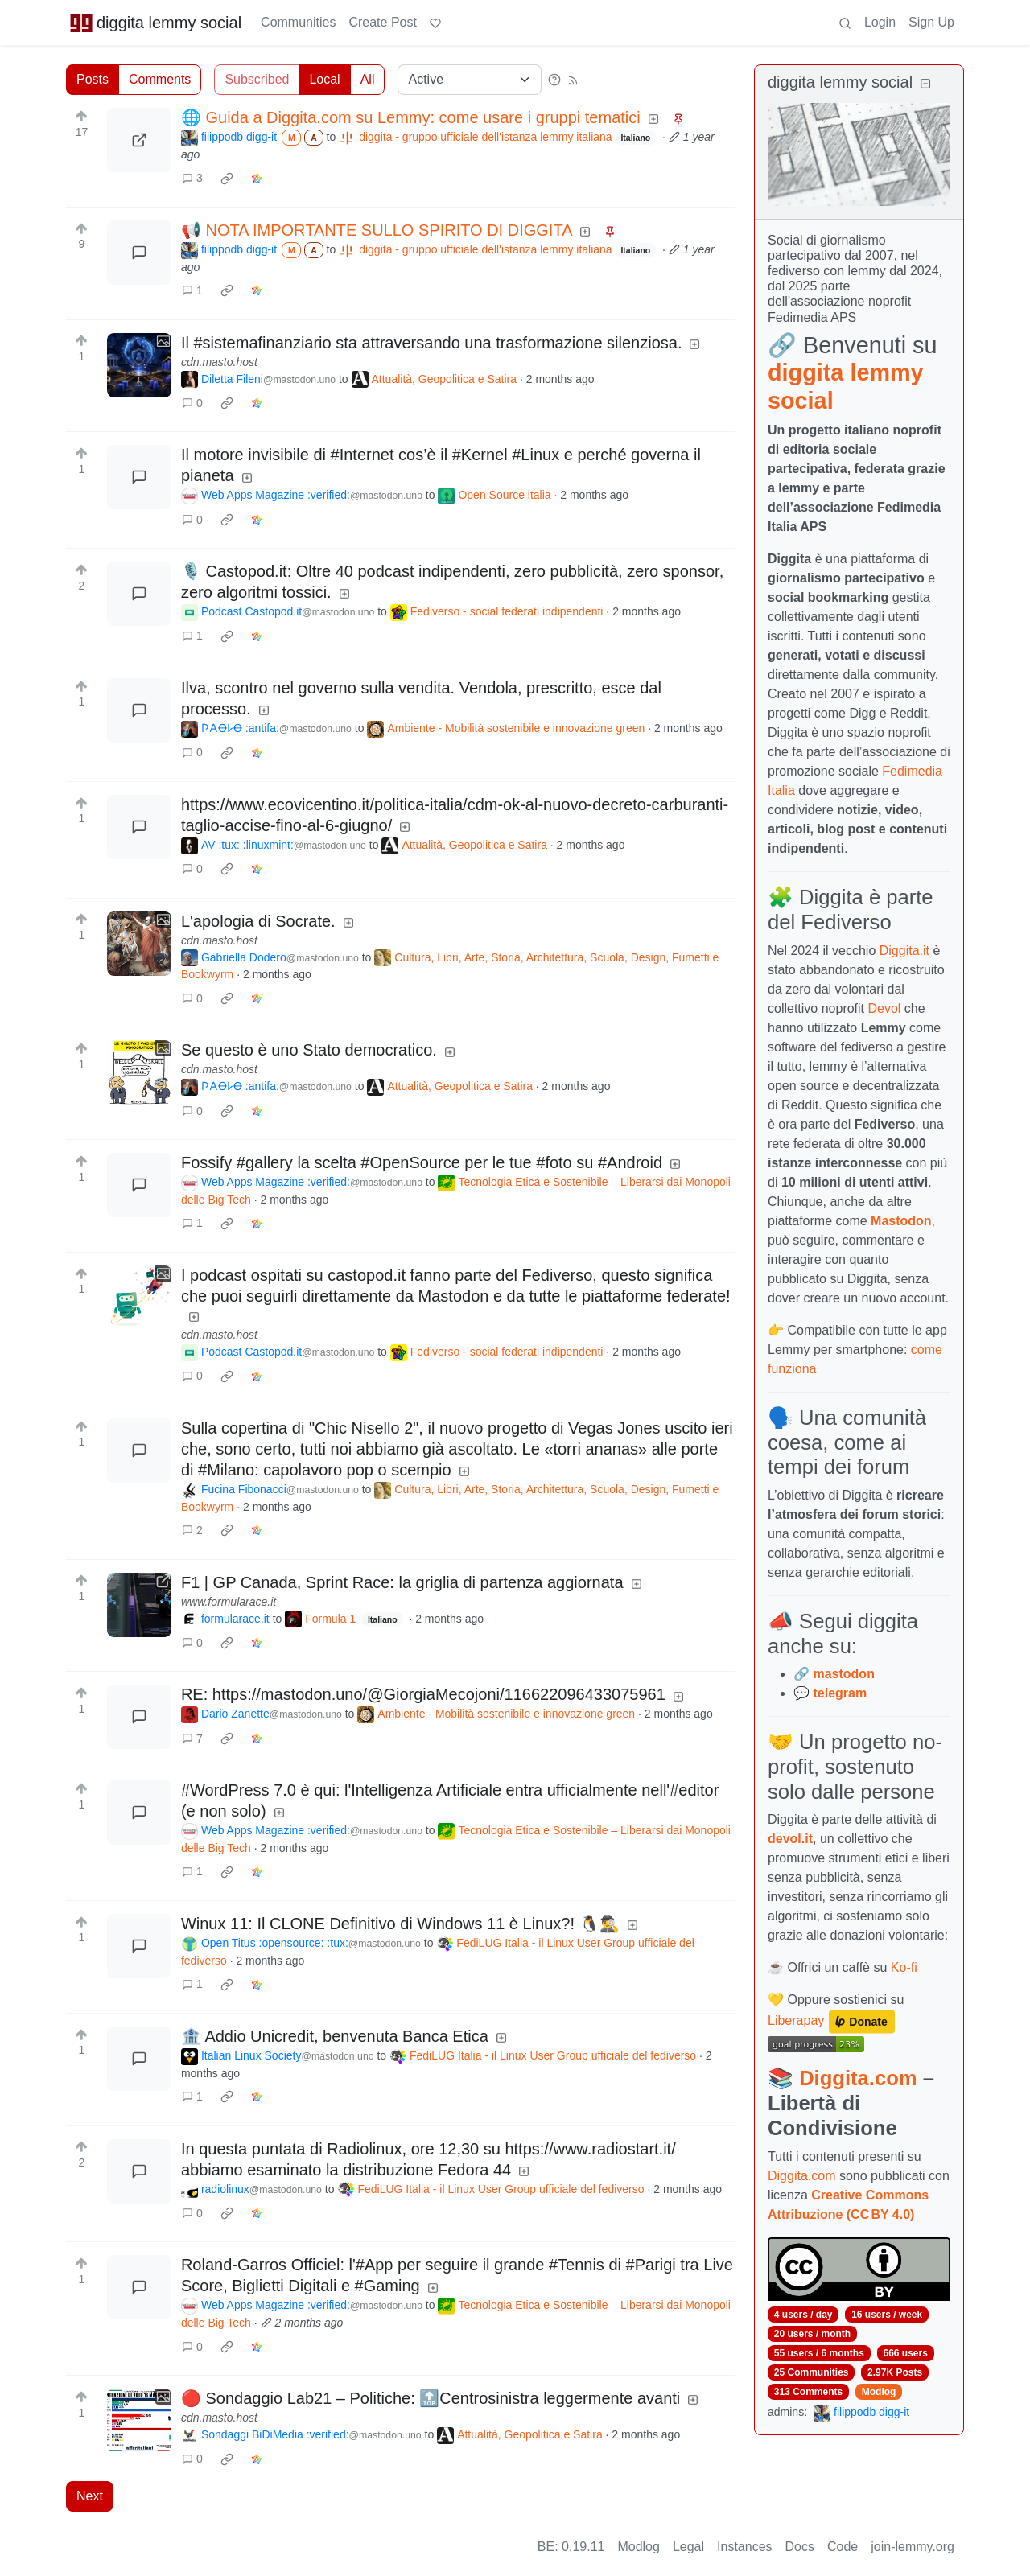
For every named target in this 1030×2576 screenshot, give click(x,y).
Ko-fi (904, 1967)
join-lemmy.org (912, 2546)
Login (880, 22)
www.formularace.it (228, 1601)
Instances (744, 2546)
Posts (92, 79)
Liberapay (796, 2021)
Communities (298, 22)
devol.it (790, 1839)
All (367, 79)
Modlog (879, 2391)
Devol (884, 1008)
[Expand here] (139, 365)
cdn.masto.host (219, 362)
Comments (160, 79)
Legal (688, 2546)
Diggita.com (858, 2078)
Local (324, 79)
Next (89, 2496)
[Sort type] (470, 79)
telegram (840, 1693)
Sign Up (931, 22)
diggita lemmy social (155, 22)
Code (842, 2546)
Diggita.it (904, 950)
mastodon (843, 1674)
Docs (799, 2546)
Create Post (382, 22)
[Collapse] (925, 84)
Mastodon (901, 1221)
